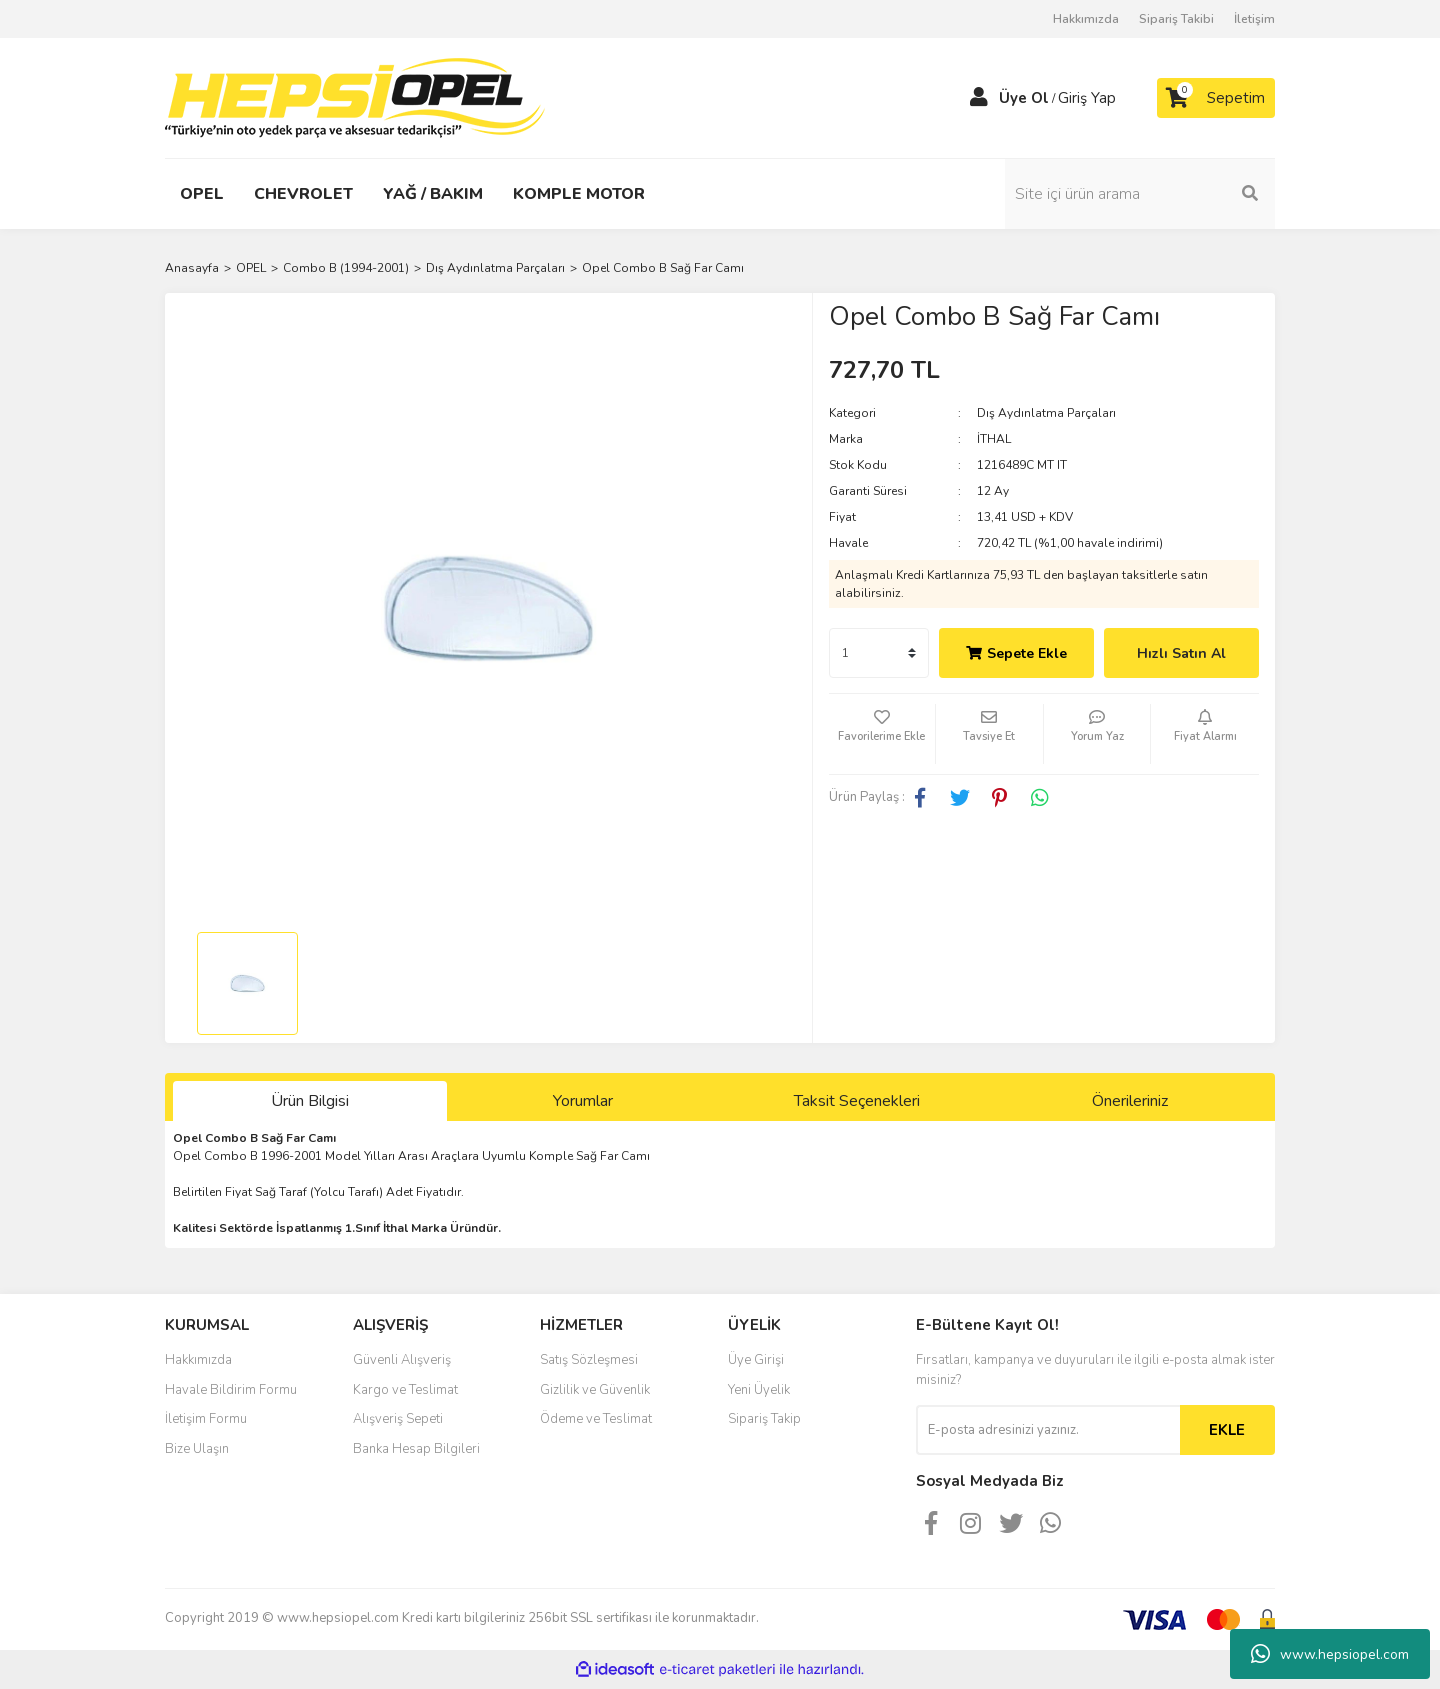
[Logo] (355, 97)
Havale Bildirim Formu (231, 1390)
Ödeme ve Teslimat (596, 1419)
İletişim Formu (206, 1419)
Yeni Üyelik (759, 1390)
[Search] (1140, 194)
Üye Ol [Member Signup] (1024, 98)
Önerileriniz (1130, 1101)
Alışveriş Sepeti (398, 1419)
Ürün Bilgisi (310, 1101)
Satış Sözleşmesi (589, 1360)
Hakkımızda (1086, 19)
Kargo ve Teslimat (405, 1390)
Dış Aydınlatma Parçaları (1046, 413)
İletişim (1254, 19)
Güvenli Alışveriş (402, 1360)
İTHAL (994, 439)
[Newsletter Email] (1048, 1430)
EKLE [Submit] (1227, 1430)
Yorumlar (583, 1101)
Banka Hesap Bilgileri (416, 1449)
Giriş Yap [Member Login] (1087, 98)
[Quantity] (879, 653)
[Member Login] (979, 98)
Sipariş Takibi (1176, 19)
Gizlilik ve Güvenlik (595, 1390)
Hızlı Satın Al (1181, 653)
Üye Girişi (756, 1360)
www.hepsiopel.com (1330, 1654)
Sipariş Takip (764, 1419)
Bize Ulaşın (197, 1449)
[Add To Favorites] (882, 734)
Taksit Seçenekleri (857, 1101)
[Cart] (1216, 98)
